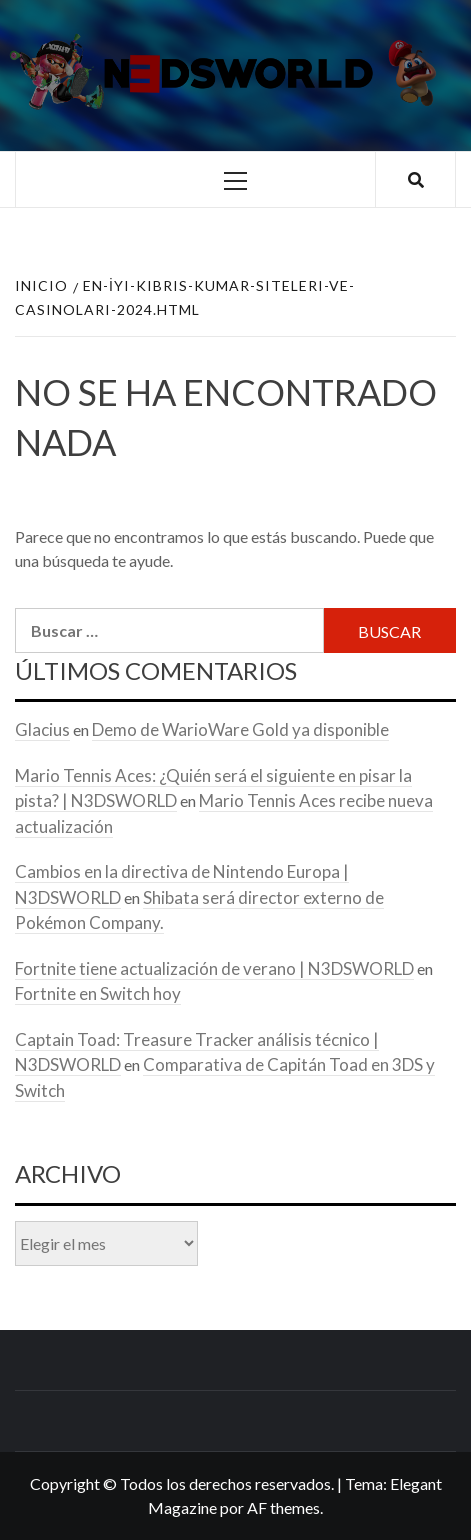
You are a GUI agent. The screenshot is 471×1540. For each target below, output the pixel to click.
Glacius (42, 729)
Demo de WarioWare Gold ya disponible (240, 729)
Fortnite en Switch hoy (98, 993)
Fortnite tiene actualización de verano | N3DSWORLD (214, 968)
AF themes (283, 1507)
